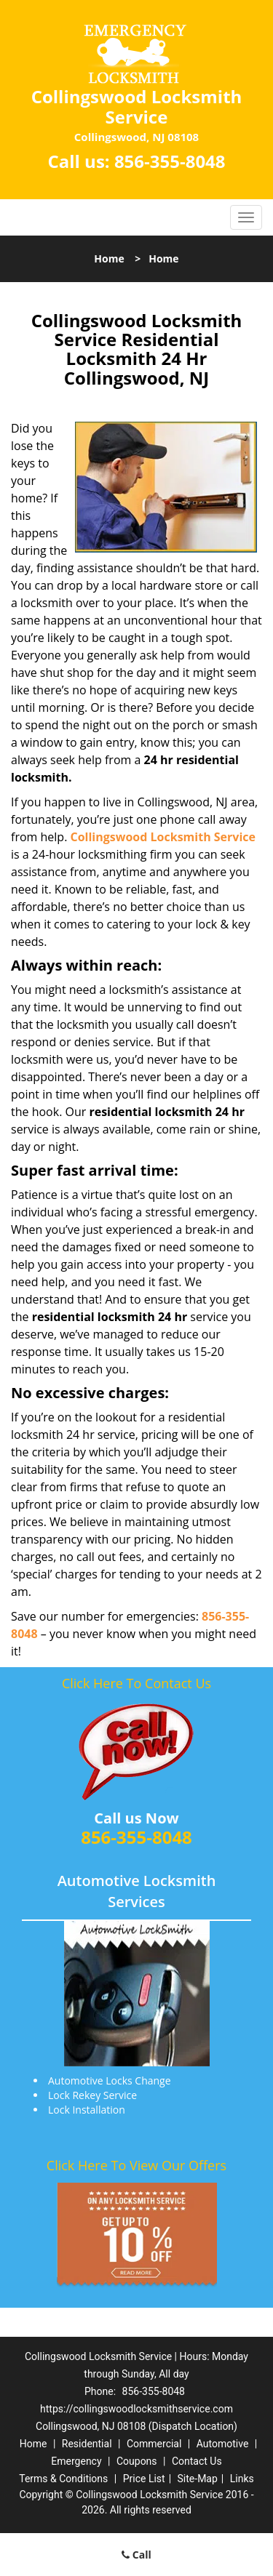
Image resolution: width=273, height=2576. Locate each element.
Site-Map (198, 2478)
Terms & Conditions (63, 2478)
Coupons (136, 2461)
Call (136, 2554)
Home (109, 258)
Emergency (76, 2461)
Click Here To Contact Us (136, 1683)
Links (242, 2478)
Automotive (223, 2443)
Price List (144, 2478)
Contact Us (197, 2461)
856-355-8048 (170, 161)
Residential (87, 2443)
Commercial (154, 2443)
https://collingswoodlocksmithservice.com (136, 2409)
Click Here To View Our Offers (136, 2165)
